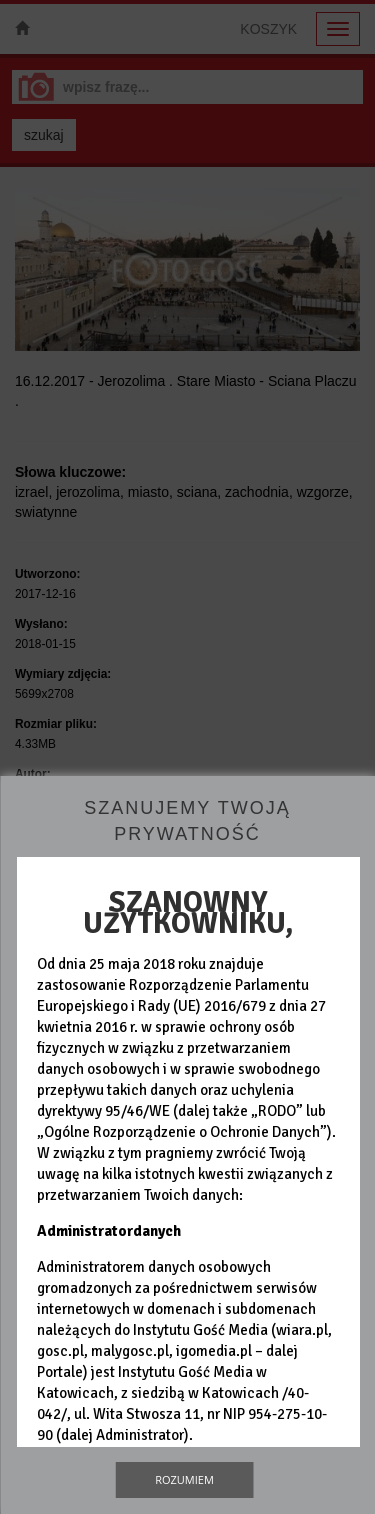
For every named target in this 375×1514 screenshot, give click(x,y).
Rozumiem (184, 1479)
